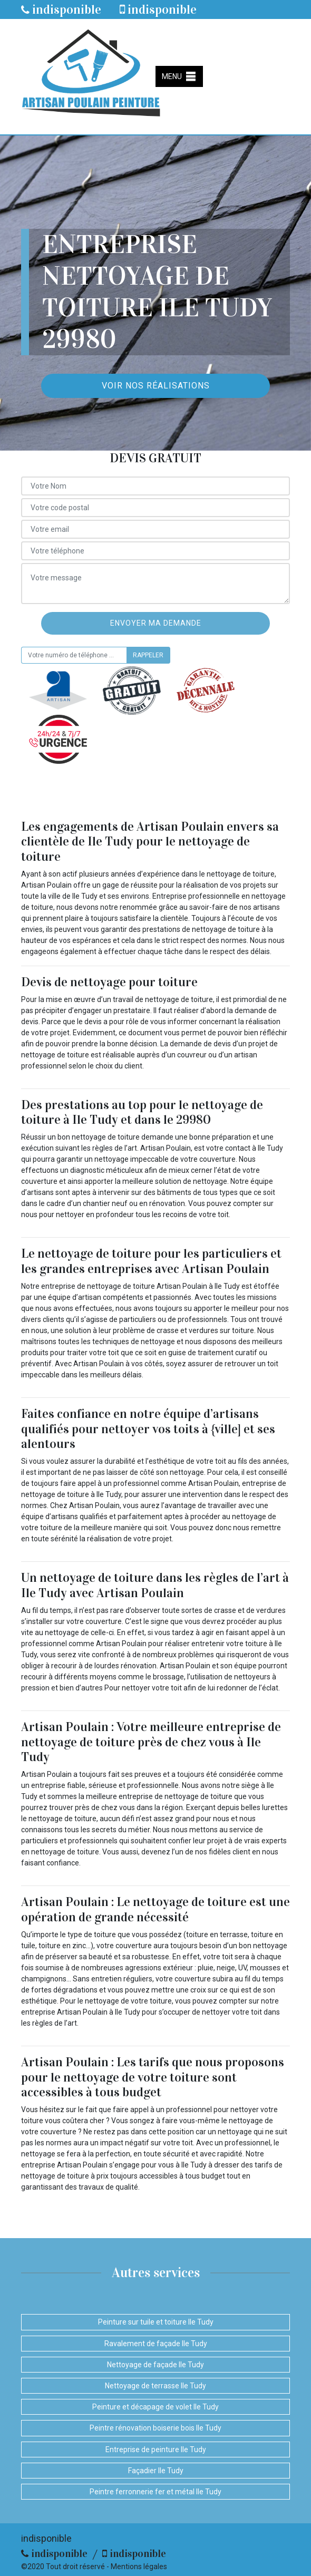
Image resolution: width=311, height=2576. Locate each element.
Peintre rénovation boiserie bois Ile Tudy (155, 2428)
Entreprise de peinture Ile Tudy (155, 2449)
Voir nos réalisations (156, 386)
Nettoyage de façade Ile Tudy (155, 2364)
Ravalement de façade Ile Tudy (155, 2343)
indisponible (61, 9)
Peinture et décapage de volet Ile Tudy (155, 2407)
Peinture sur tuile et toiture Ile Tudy (155, 2322)
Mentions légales (139, 2566)
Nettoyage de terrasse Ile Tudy (155, 2385)
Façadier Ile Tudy (155, 2470)
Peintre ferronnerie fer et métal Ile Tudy (155, 2491)
